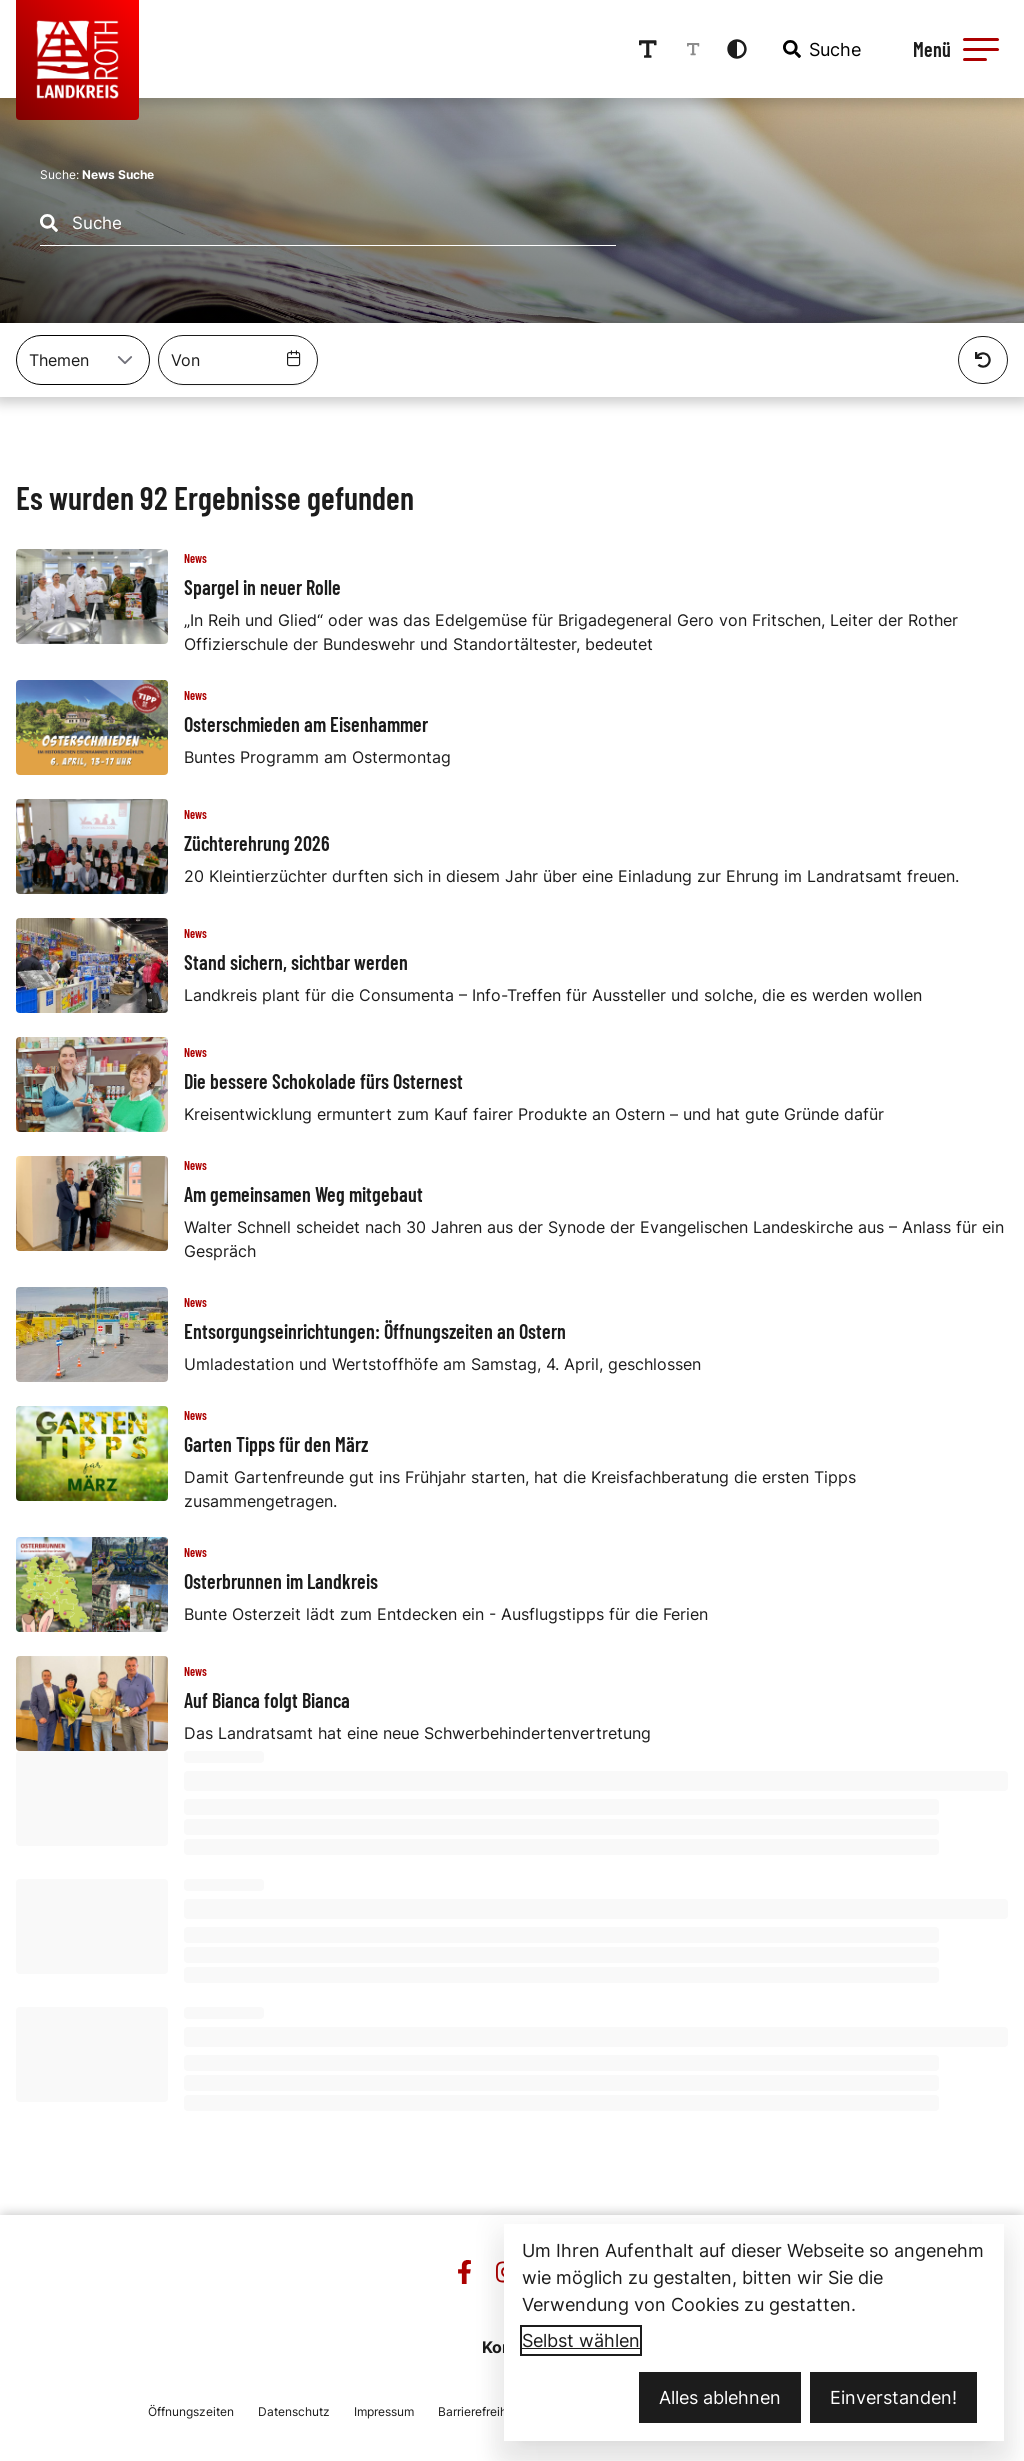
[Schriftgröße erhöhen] (648, 49)
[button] (981, 49)
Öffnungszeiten (191, 2411)
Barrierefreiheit (479, 2411)
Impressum (384, 2411)
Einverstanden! (893, 2397)
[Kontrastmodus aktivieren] (737, 49)
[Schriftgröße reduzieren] (693, 49)
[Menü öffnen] (953, 49)
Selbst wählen (581, 2340)
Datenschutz (294, 2411)
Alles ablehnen (720, 2397)
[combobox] (820, 49)
